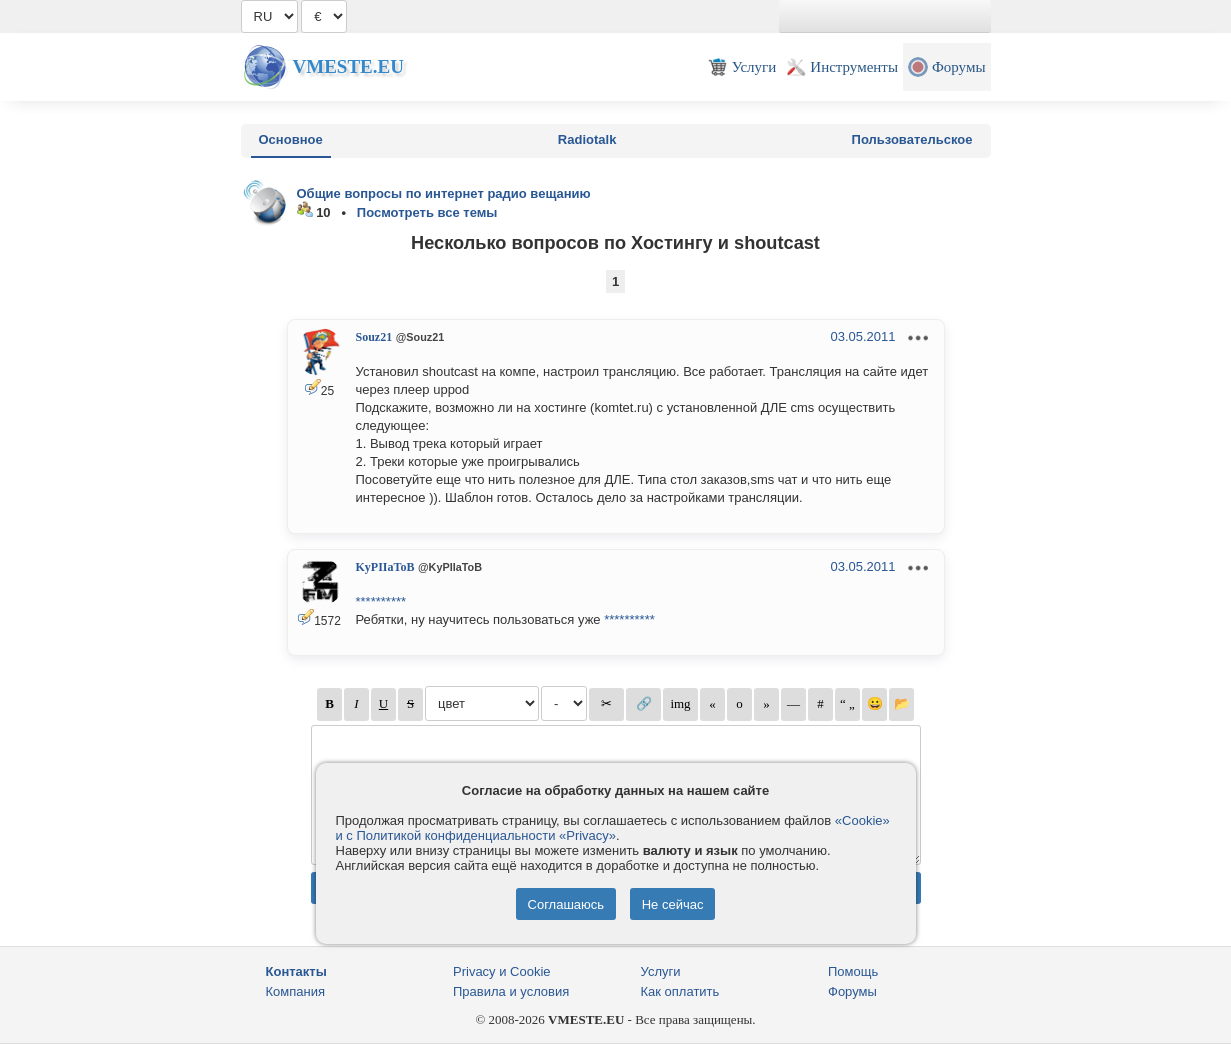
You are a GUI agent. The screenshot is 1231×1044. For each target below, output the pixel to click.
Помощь (853, 971)
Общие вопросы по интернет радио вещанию (444, 193)
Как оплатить (680, 991)
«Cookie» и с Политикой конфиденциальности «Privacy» (613, 828)
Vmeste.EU (348, 66)
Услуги (661, 971)
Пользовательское (912, 139)
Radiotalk (587, 139)
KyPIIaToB (385, 567)
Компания (296, 991)
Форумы (852, 991)
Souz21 (374, 337)
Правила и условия (511, 991)
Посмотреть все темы (427, 212)
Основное (291, 139)
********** (381, 601)
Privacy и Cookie (502, 971)
